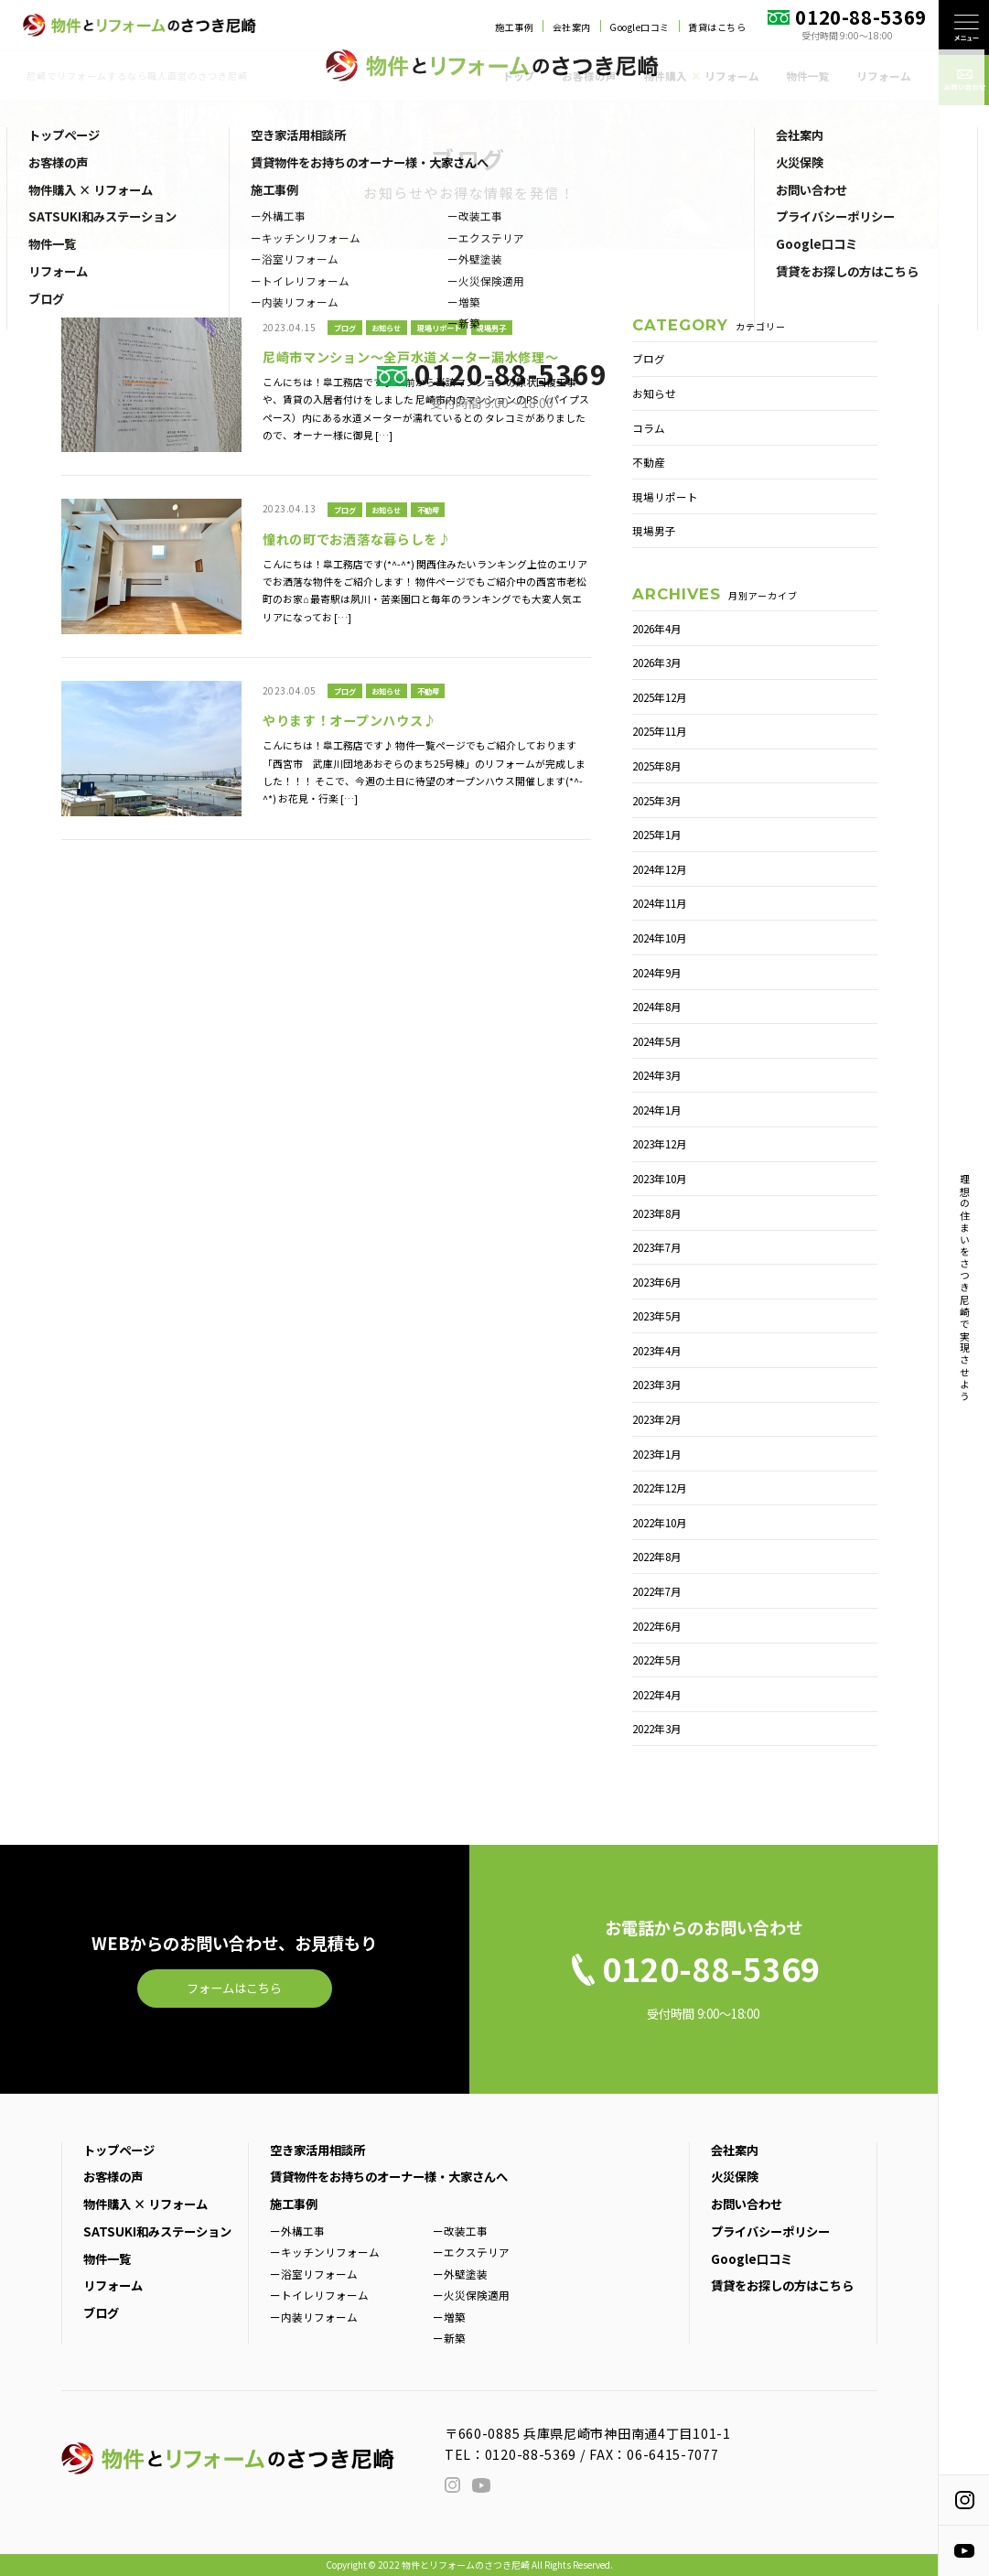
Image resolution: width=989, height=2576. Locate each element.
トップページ (119, 2150)
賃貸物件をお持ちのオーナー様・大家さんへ (389, 2176)
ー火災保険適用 (471, 2294)
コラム (648, 428)
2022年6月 (657, 1625)
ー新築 (449, 2337)
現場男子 (491, 327)
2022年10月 (659, 1522)
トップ (518, 75)
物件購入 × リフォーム (145, 2204)
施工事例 (514, 27)
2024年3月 (657, 1075)
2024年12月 (659, 869)
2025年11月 (659, 730)
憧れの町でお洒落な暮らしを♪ (357, 539)
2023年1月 (657, 1453)
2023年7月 (657, 1247)
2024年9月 (657, 972)
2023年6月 (657, 1281)
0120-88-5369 (530, 2454)
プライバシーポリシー (770, 2231)
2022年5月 (657, 1659)
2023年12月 (659, 1143)
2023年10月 (659, 1178)
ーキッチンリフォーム (325, 2251)
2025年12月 (659, 697)
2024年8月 (657, 1006)
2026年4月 (657, 628)
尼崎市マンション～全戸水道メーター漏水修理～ (411, 357)
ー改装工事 (460, 2230)
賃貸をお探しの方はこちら (782, 2285)
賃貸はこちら (717, 27)
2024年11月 (659, 903)
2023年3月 (657, 1384)
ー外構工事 (297, 2230)
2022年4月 (657, 1694)
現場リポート (439, 327)
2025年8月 (657, 765)
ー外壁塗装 (460, 2273)
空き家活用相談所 (317, 2150)
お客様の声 (589, 75)
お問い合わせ (746, 2204)
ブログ (345, 327)
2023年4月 (657, 1350)
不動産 (428, 508)
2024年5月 (657, 1041)
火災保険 (734, 2176)
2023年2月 (657, 1419)
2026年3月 (657, 662)
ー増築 (449, 2316)
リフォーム (883, 75)
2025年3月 (657, 800)
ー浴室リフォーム (314, 2273)
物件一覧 (808, 75)
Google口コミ (639, 27)
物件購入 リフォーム (701, 75)
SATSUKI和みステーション (157, 2231)
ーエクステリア (471, 2251)
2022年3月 (657, 1728)
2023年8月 (657, 1213)
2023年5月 (657, 1315)
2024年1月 (657, 1109)
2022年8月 (657, 1556)
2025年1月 (657, 834)
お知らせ (386, 327)
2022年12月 (659, 1487)
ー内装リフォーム (314, 2316)
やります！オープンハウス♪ (349, 720)
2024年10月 (659, 937)
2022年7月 (657, 1591)
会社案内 (572, 27)
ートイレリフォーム (319, 2294)
